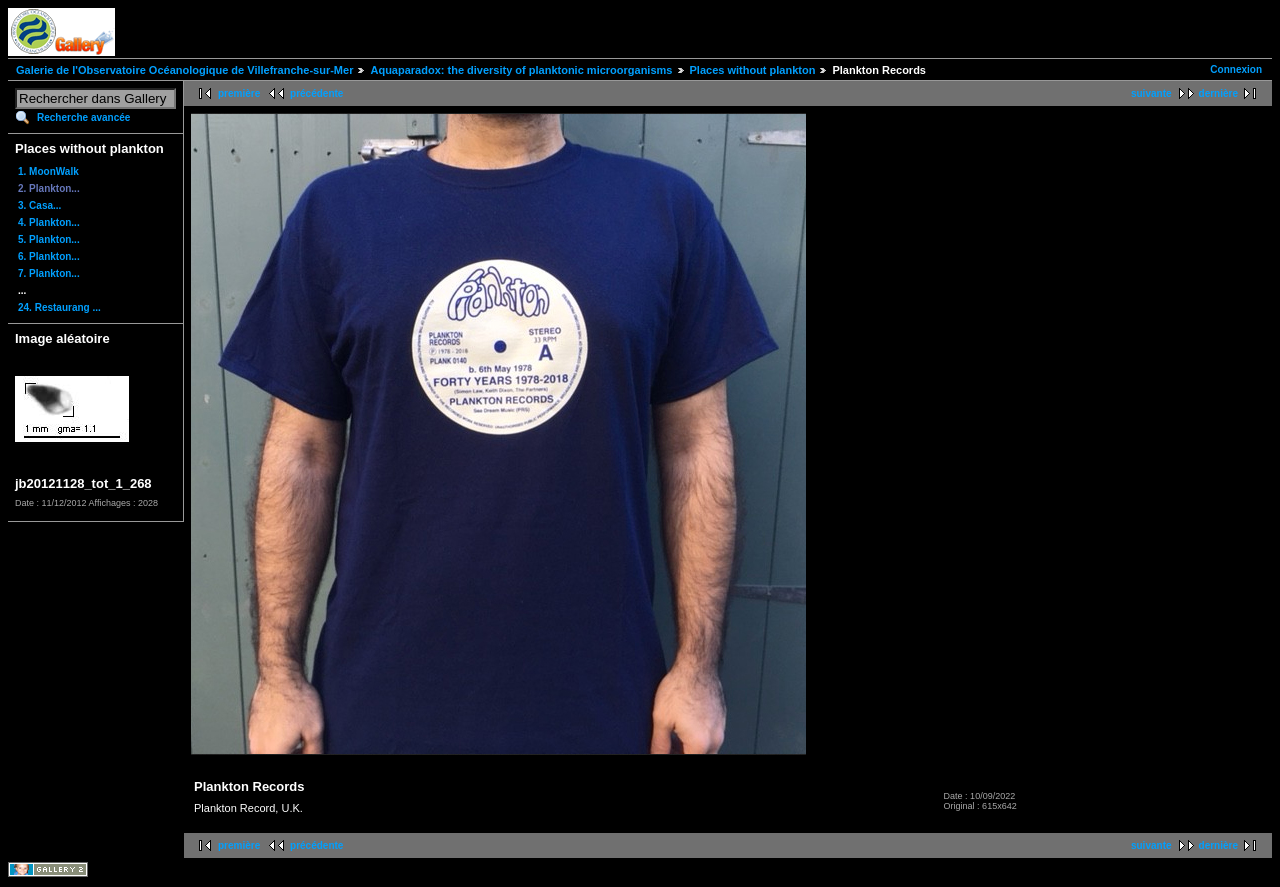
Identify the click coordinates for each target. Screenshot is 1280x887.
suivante (1151, 93)
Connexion (1236, 69)
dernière (1218, 93)
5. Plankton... (49, 239)
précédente (316, 93)
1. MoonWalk (48, 171)
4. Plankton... (49, 222)
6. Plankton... (49, 256)
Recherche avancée (83, 117)
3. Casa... (39, 205)
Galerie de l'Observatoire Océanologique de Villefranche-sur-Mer (184, 70)
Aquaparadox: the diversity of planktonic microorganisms (521, 70)
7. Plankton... (49, 273)
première (239, 93)
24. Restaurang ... (59, 307)
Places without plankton (753, 70)
